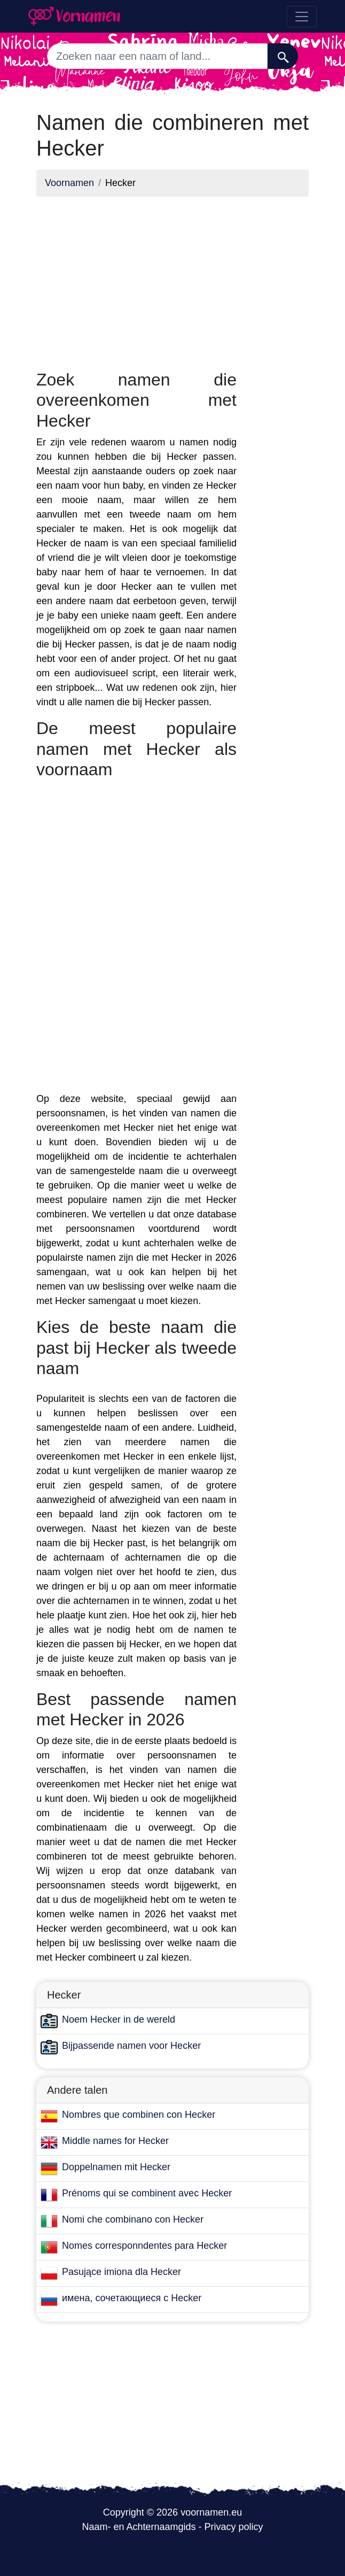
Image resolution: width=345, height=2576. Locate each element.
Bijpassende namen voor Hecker (131, 2045)
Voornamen (69, 183)
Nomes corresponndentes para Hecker (144, 2245)
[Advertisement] (136, 280)
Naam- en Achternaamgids (138, 2526)
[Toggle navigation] (302, 16)
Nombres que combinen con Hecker (138, 2114)
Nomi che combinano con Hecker (132, 2219)
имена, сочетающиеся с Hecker (131, 2298)
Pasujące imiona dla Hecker (121, 2271)
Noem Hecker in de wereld (118, 2019)
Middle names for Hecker (115, 2140)
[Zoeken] (283, 56)
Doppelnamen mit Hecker (116, 2167)
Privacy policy (234, 2526)
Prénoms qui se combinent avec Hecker (147, 2193)
